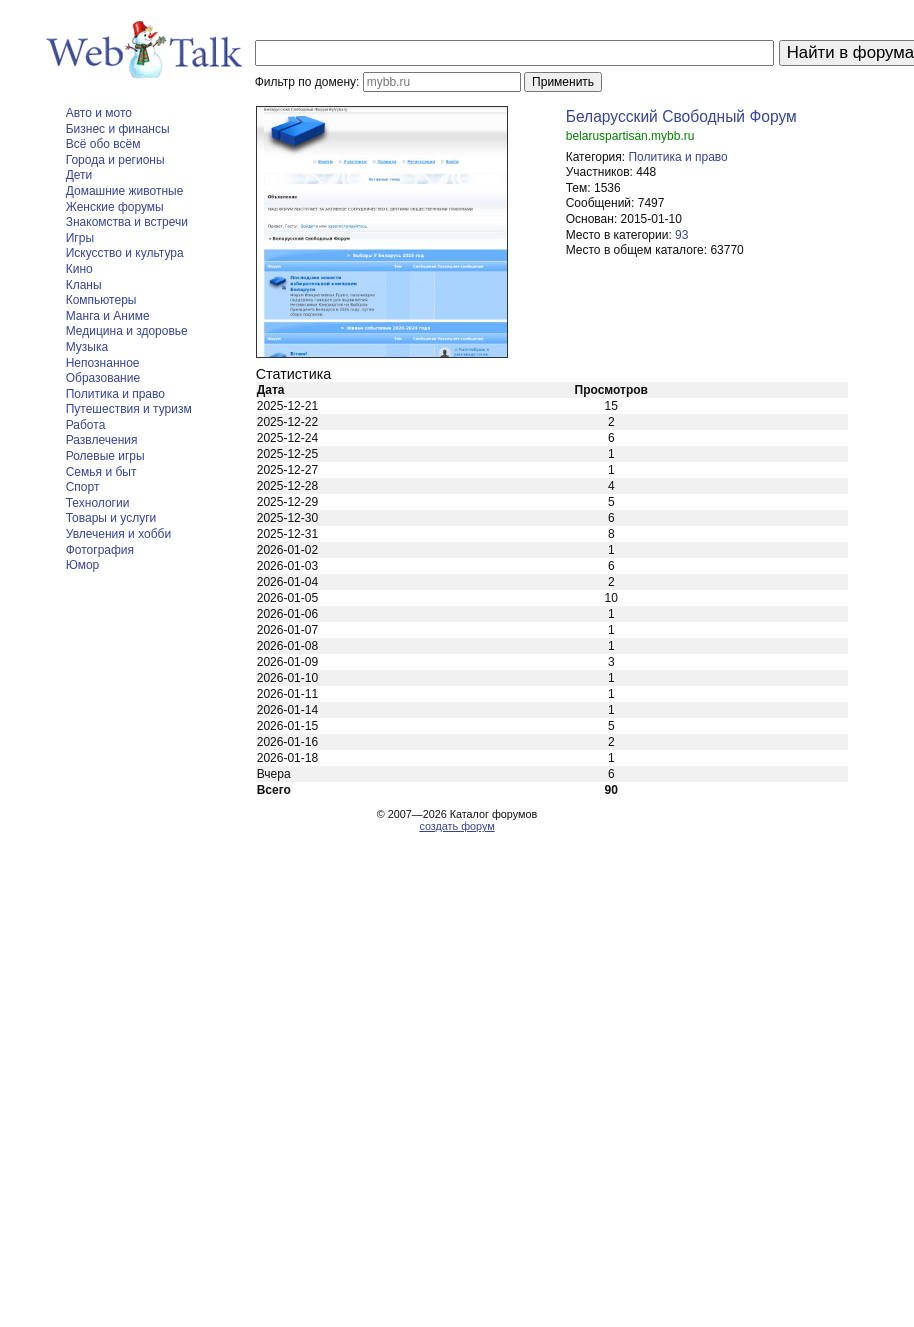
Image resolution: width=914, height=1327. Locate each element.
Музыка (87, 347)
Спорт (83, 487)
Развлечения (102, 440)
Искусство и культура (125, 253)
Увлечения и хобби (118, 534)
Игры (80, 238)
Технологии (98, 503)
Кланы (84, 285)
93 (681, 235)
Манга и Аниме (108, 316)
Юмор (83, 565)
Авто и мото (99, 113)
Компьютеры (101, 300)
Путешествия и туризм (129, 409)
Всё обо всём (103, 144)
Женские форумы (115, 207)
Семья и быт (101, 472)
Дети (79, 175)
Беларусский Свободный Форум (681, 116)
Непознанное (103, 363)
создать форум (456, 826)
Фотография (100, 550)
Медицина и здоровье (127, 331)
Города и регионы (115, 160)
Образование (103, 378)
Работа (86, 425)
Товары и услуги (111, 518)
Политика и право (115, 394)
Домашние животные (125, 191)
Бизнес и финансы (118, 129)
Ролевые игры (105, 456)
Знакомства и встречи (127, 222)
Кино (79, 269)
